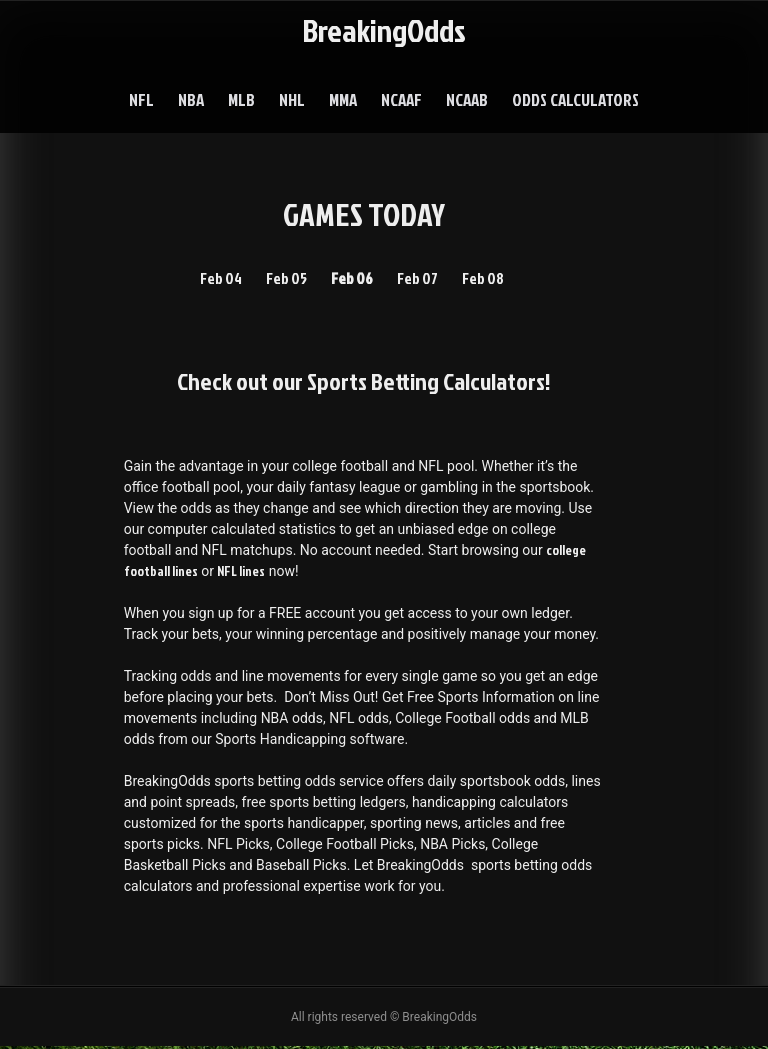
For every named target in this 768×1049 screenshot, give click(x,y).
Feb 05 (283, 279)
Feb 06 (351, 279)
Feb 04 (216, 279)
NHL (292, 99)
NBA (191, 99)
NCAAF (401, 99)
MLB (241, 99)
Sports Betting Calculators (426, 382)
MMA (343, 99)
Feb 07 (419, 279)
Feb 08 (487, 279)
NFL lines (242, 573)
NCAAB (467, 99)
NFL (141, 99)
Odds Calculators (575, 99)
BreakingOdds (384, 29)
